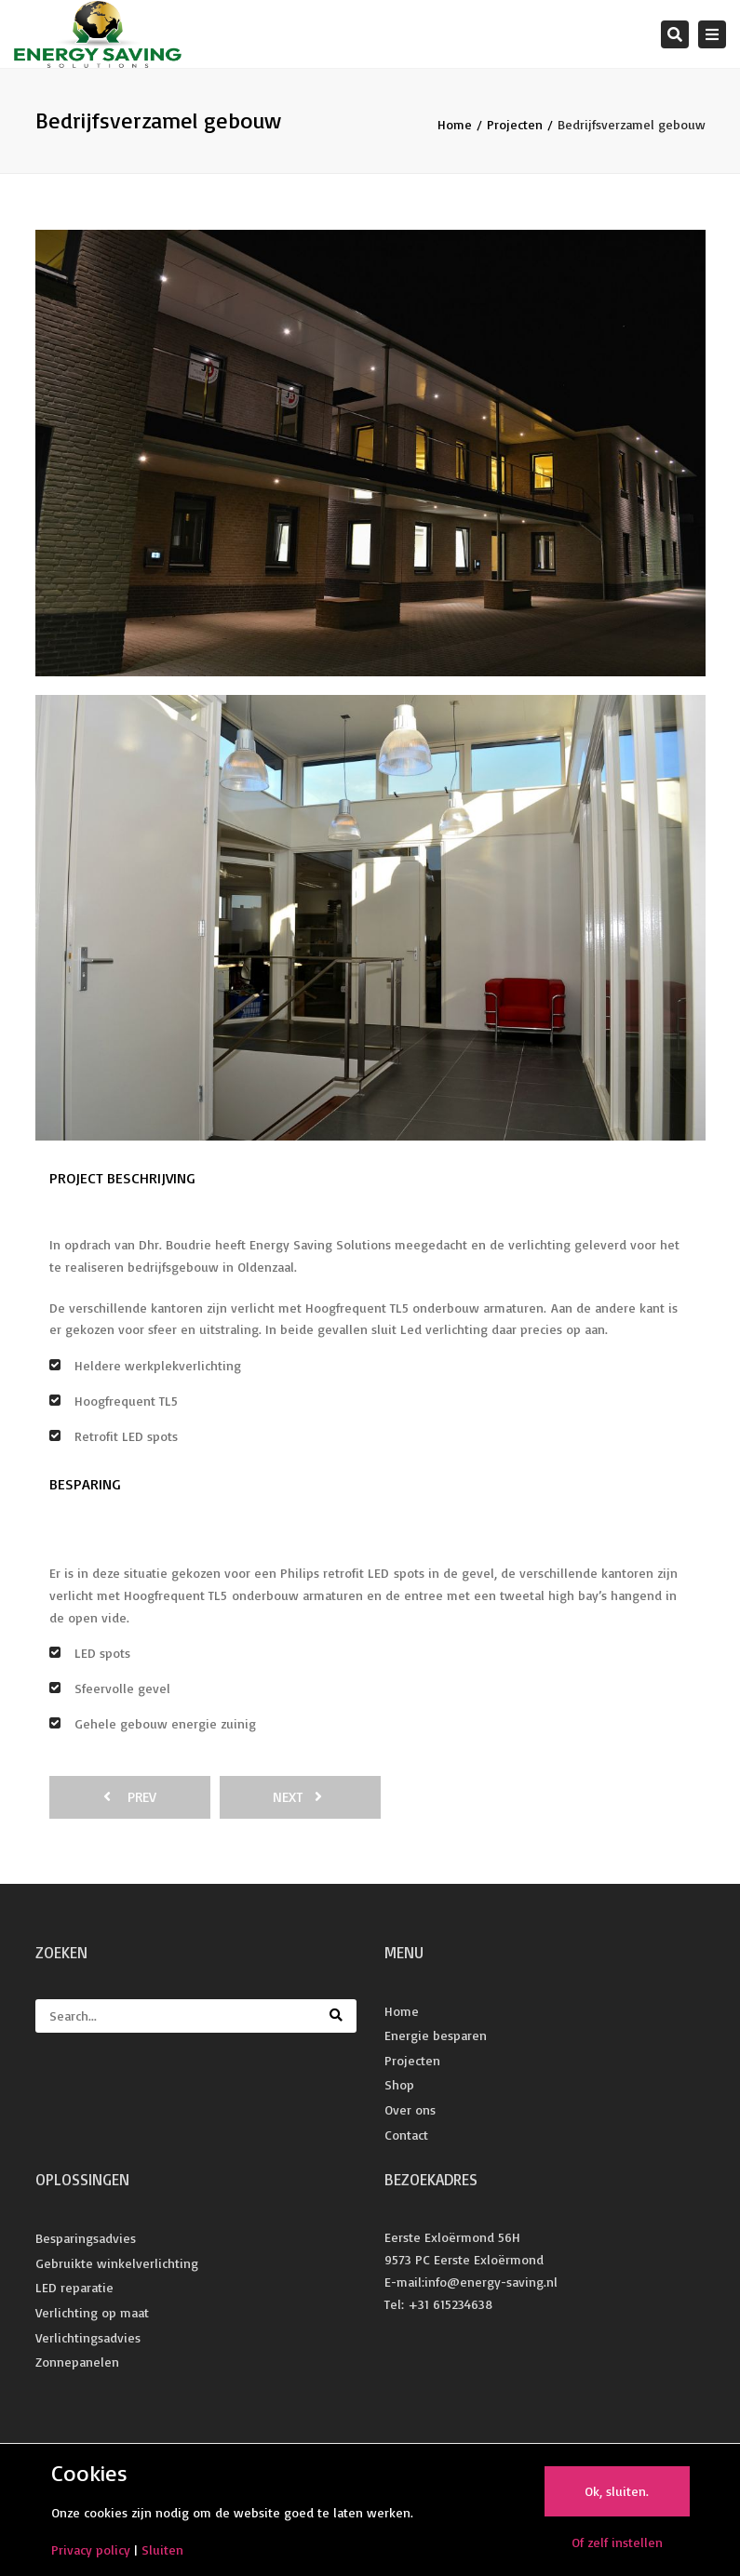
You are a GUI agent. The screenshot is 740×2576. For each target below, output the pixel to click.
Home (454, 124)
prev (129, 1797)
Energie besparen (435, 2035)
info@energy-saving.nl (491, 2281)
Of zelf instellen (617, 2542)
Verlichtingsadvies (88, 2337)
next (297, 1797)
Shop (399, 2084)
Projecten (515, 124)
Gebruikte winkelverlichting (116, 2263)
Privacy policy (90, 2549)
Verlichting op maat (92, 2312)
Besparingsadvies (85, 2238)
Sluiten (162, 2549)
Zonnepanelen (77, 2361)
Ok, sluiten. (617, 2491)
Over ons (410, 2109)
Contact (406, 2134)
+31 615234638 (450, 2304)
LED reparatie (74, 2287)
